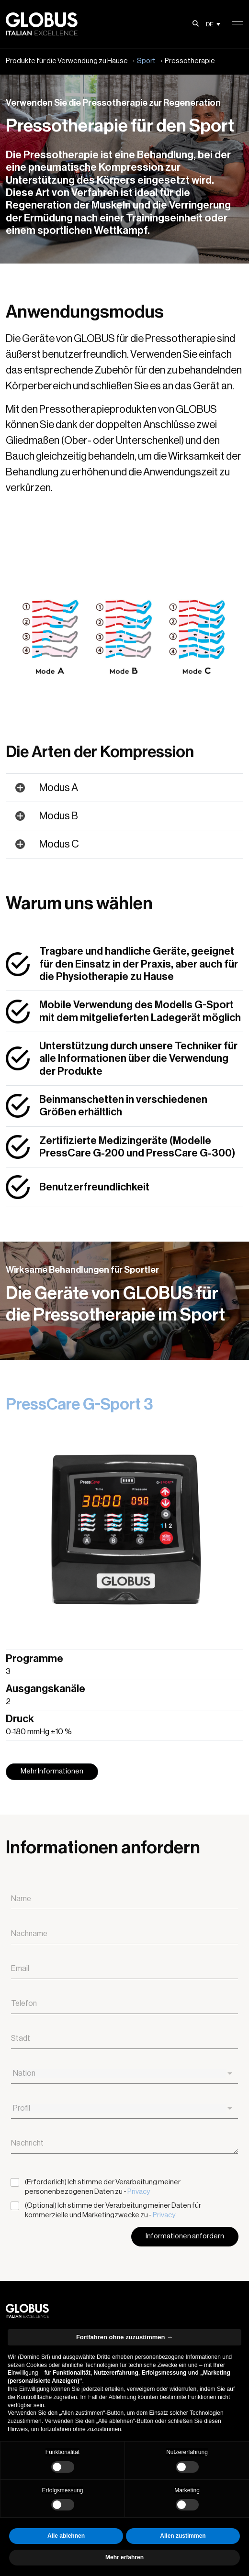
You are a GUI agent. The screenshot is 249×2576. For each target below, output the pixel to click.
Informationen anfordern (185, 2236)
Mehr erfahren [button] (124, 2557)
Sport (146, 61)
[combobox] (124, 2073)
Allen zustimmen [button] (182, 2535)
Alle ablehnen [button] (66, 2535)
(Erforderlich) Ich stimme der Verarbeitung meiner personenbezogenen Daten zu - (103, 2187)
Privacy (138, 2191)
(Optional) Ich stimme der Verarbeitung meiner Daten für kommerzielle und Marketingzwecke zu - (113, 2210)
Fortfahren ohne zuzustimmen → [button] (124, 2337)
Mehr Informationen (52, 1771)
